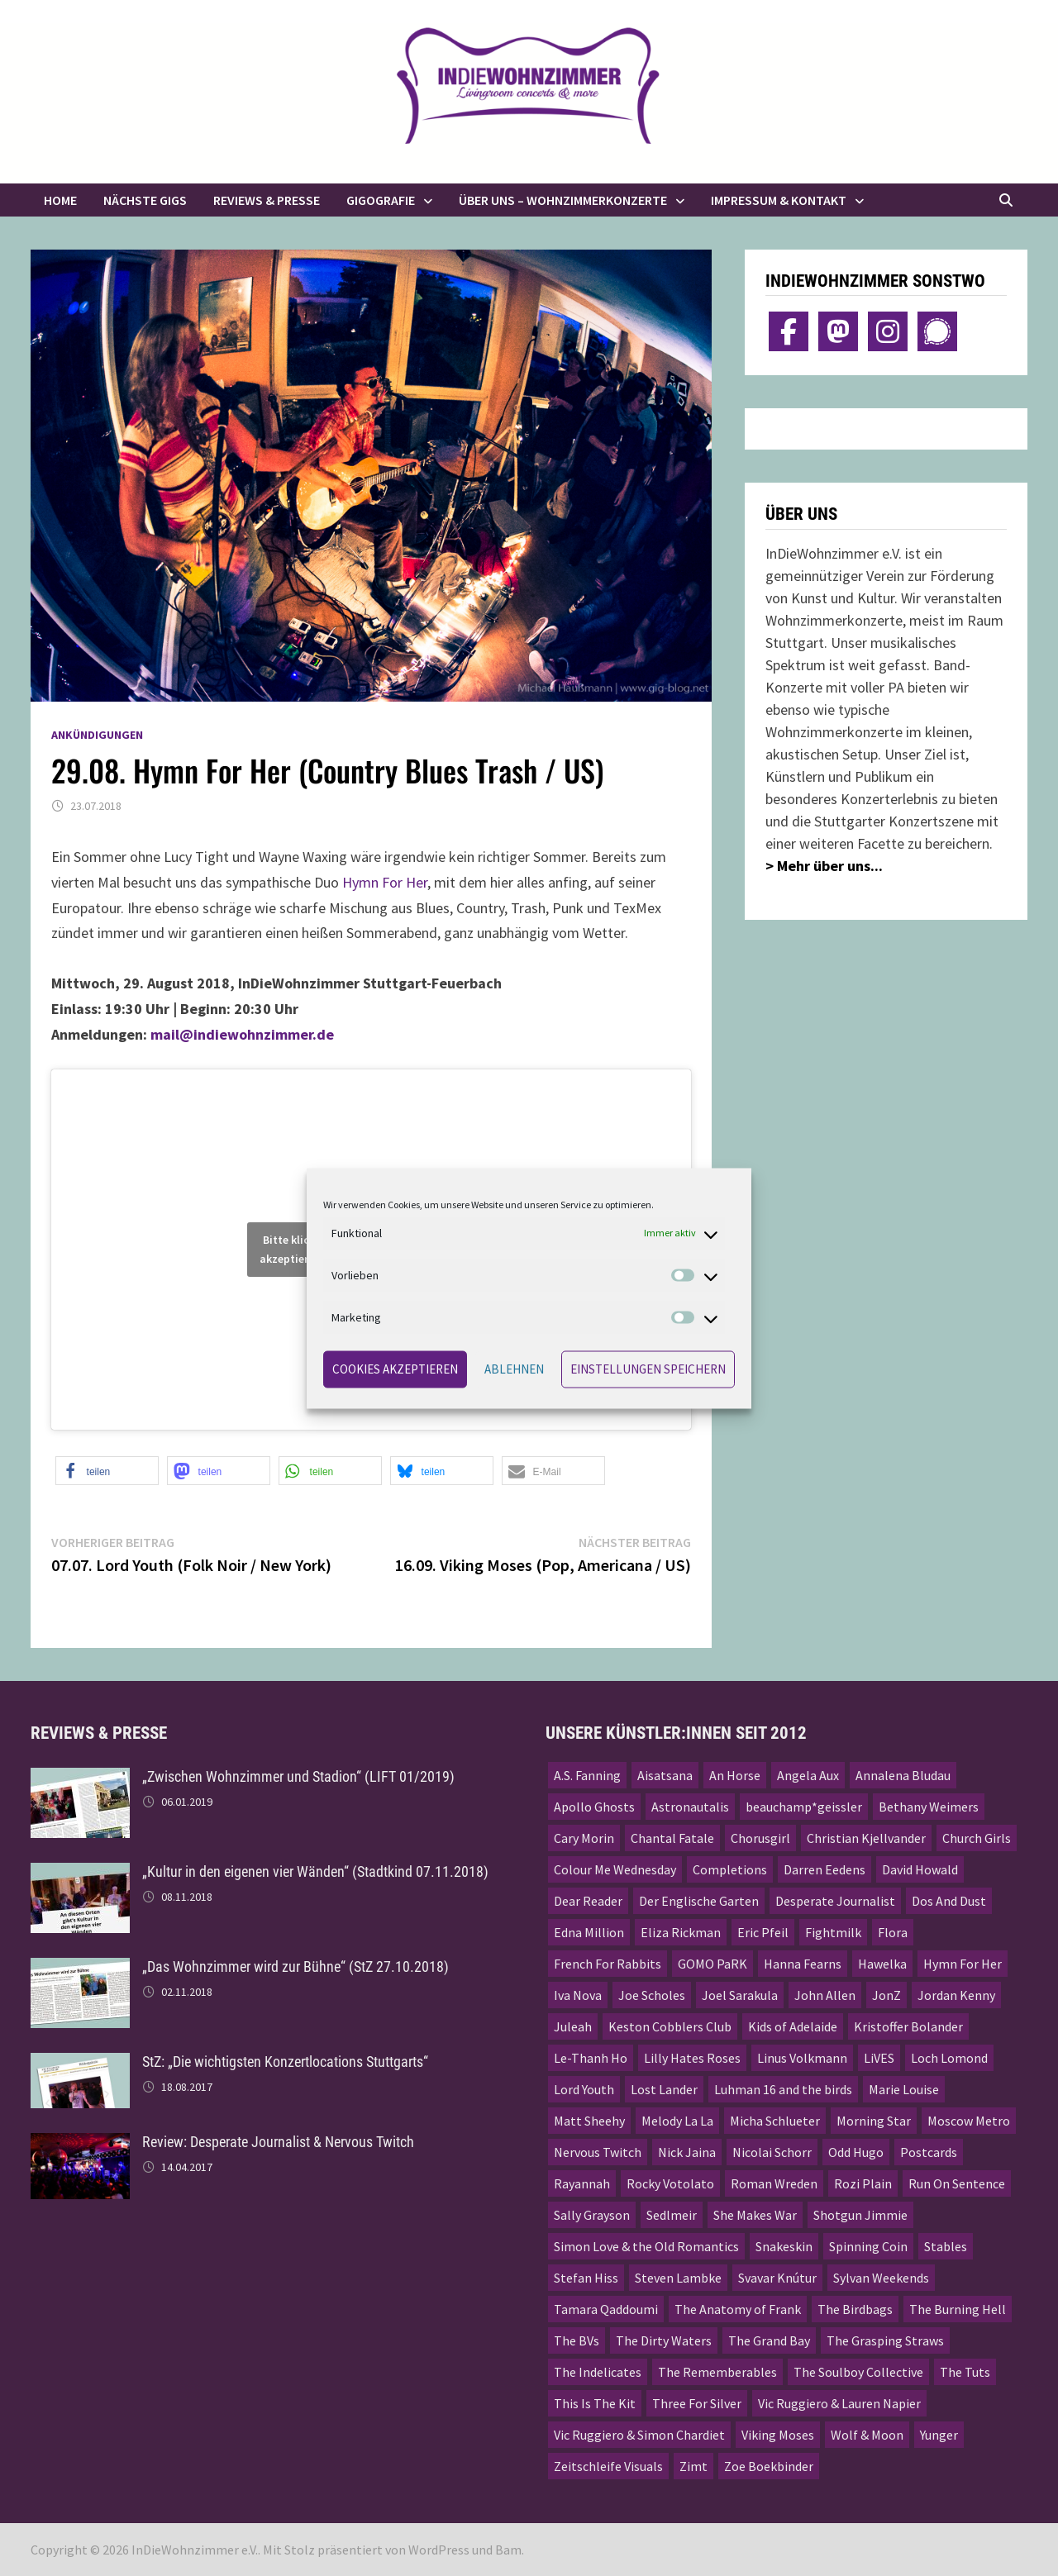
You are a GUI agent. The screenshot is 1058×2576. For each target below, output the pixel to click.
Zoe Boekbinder (768, 2466)
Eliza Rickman (681, 1932)
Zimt (693, 2466)
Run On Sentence (956, 2183)
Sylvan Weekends (881, 2277)
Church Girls (976, 1838)
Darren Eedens (824, 1869)
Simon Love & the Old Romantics (646, 2246)
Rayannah (582, 2183)
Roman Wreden (774, 2183)
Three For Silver (696, 2403)
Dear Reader (588, 1901)
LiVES (879, 2058)
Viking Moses (777, 2434)
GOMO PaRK (712, 1963)
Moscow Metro (968, 2120)
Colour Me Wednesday (615, 1869)
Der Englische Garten (699, 1901)
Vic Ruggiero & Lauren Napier (839, 2403)
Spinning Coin (868, 2246)
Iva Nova (578, 1995)
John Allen (824, 1995)
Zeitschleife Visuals (608, 2466)
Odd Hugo (856, 2152)
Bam (508, 2549)
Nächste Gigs (145, 200)
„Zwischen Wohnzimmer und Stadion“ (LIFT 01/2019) (298, 1776)
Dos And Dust (949, 1901)
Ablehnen (514, 1369)
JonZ (886, 1995)
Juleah (573, 2026)
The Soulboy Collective (858, 2372)
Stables (945, 2246)
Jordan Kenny (956, 1995)
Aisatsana (665, 1775)
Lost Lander (664, 2089)
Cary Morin (584, 1838)
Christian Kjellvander (866, 1838)
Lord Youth (584, 2089)
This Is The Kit (595, 2403)
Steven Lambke (678, 2277)
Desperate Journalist (835, 1901)
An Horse (734, 1775)
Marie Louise (904, 2089)
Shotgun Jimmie (860, 2215)
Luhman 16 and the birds (783, 2089)
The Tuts (965, 2372)
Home (60, 200)
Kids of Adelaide (792, 2026)
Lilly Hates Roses (692, 2058)
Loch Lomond (949, 2058)
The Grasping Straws (885, 2340)
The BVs (576, 2340)
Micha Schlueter (775, 2120)
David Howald (920, 1869)
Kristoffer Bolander (908, 2026)
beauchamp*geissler (804, 1806)
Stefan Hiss (586, 2277)
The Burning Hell (957, 2309)
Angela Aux (808, 1775)
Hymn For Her (384, 882)
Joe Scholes (651, 1995)
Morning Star (873, 2120)
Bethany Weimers (929, 1806)
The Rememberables (717, 2372)
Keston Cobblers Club (670, 2026)
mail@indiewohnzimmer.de (242, 1034)
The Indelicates (597, 2372)
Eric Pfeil (763, 1932)
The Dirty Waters (664, 2340)
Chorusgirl (760, 1838)
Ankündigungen (97, 734)
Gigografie (380, 200)
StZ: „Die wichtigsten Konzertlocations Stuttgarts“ (285, 2061)
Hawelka (882, 1963)
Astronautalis (690, 1806)
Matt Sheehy (589, 2120)
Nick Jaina (687, 2152)
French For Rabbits (607, 1963)
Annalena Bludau (903, 1775)
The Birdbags (855, 2309)
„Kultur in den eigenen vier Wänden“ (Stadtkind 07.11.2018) (315, 1871)
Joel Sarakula (740, 1995)
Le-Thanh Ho (590, 2058)
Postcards (928, 2152)
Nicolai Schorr (772, 2152)
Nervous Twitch (597, 2152)
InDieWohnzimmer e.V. (194, 2549)
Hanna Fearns (802, 1963)
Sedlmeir (671, 2215)
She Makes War (755, 2215)
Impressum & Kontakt (778, 200)
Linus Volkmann (802, 2058)
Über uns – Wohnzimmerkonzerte (563, 200)
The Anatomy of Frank (737, 2309)
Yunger (939, 2434)
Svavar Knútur (777, 2277)
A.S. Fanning (587, 1775)
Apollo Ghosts (594, 1806)
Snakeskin (784, 2246)
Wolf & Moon (867, 2434)
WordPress (438, 2549)
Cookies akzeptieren (395, 1369)
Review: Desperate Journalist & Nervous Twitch (278, 2141)
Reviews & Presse (266, 200)
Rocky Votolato (670, 2183)
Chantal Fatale (672, 1838)
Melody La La (677, 2120)
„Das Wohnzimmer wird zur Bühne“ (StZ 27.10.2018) (295, 1966)
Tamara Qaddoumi (606, 2309)
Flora (893, 1932)
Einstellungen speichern (648, 1369)
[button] (107, 1470)
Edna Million (589, 1932)
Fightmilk (833, 1932)
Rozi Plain (863, 2183)
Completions (730, 1869)
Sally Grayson (592, 2215)
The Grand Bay (769, 2340)
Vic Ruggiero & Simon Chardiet (639, 2434)
